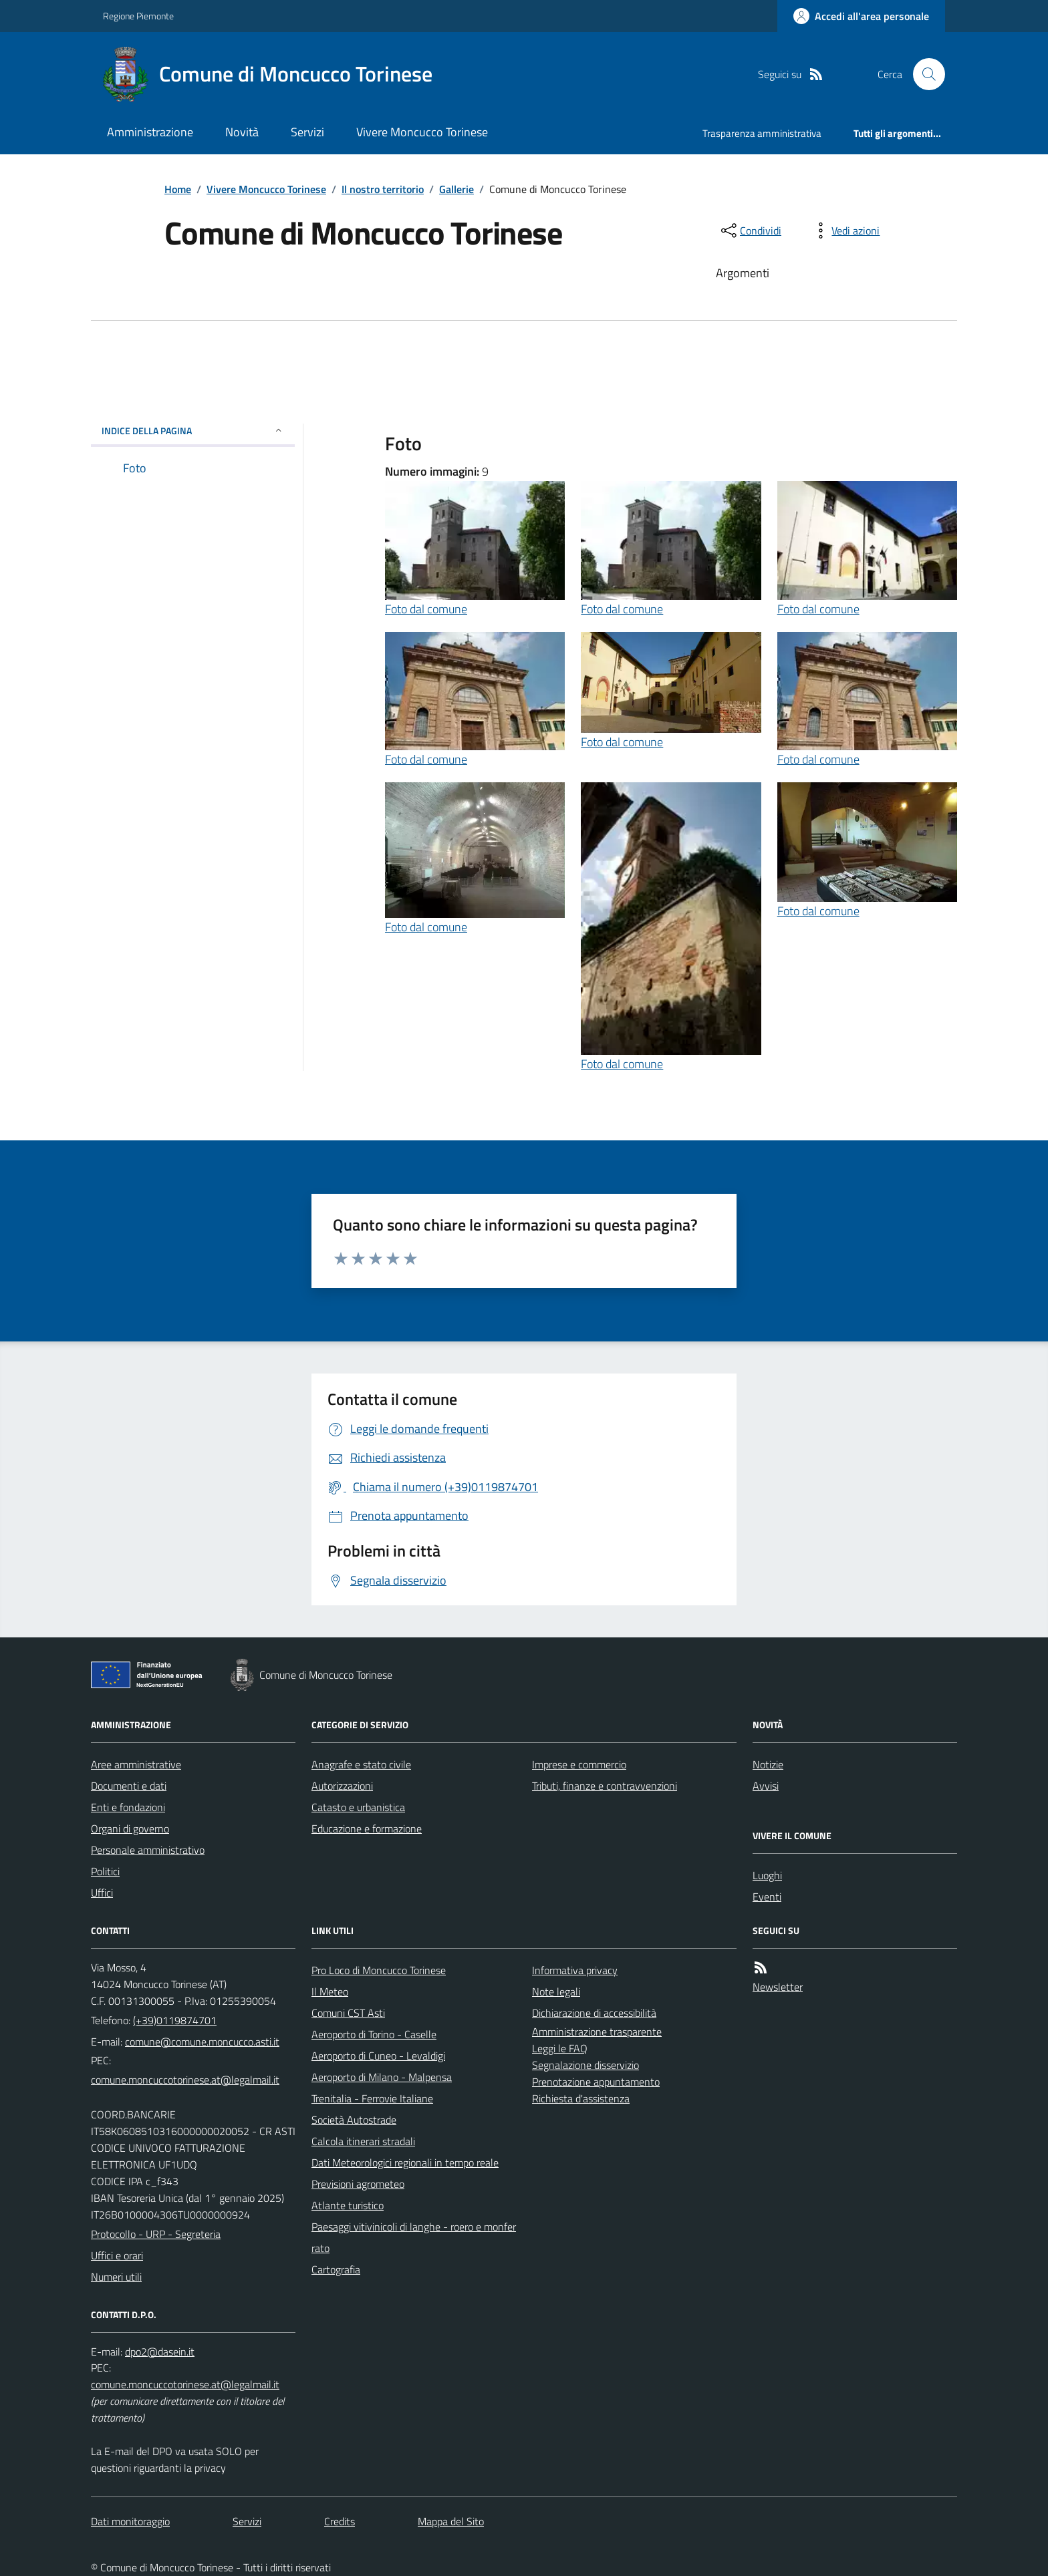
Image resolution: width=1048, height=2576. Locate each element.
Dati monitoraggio (130, 2521)
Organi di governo (130, 1828)
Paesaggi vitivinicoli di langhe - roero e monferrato (413, 2237)
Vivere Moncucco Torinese (422, 132)
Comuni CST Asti (348, 2013)
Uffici (102, 1893)
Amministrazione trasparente (597, 2032)
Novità (242, 132)
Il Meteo (329, 1991)
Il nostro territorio (383, 189)
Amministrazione (150, 132)
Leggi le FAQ (559, 2048)
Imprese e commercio (579, 1764)
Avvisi (766, 1786)
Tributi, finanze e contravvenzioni (604, 1786)
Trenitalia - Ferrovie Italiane (372, 2098)
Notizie (768, 1764)
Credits (339, 2521)
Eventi (767, 1897)
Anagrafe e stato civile (361, 1764)
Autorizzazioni (342, 1786)
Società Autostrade (353, 2120)
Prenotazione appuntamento (596, 2082)
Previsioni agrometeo (357, 2184)
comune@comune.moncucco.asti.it (202, 2042)
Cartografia (335, 2269)
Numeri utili (116, 2277)
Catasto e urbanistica (358, 1807)
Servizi (307, 132)
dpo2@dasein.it (159, 2352)
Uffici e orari (117, 2255)
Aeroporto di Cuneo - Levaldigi (378, 2056)
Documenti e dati (128, 1786)
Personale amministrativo (148, 1850)
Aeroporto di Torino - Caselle (373, 2034)
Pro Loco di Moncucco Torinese (378, 1970)
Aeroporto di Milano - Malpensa (381, 2077)
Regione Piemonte (138, 16)
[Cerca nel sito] (923, 74)
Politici (105, 1871)
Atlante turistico (347, 2205)
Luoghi (767, 1875)
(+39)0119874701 (175, 2020)
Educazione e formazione (366, 1828)
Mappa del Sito (451, 2521)
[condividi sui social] (750, 230)
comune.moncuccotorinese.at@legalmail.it (185, 2080)
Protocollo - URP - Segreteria (156, 2234)
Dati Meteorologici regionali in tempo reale (405, 2162)
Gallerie (456, 189)
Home (177, 189)
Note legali (556, 1991)
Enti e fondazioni (128, 1807)
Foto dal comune (426, 609)
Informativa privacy (575, 1970)
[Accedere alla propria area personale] (861, 16)
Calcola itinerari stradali (363, 2141)
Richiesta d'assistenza (581, 2098)
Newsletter (778, 1987)
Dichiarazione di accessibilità (594, 2013)
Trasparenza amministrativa (761, 133)
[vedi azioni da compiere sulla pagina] (844, 230)
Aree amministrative (136, 1764)
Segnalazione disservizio (585, 2065)
